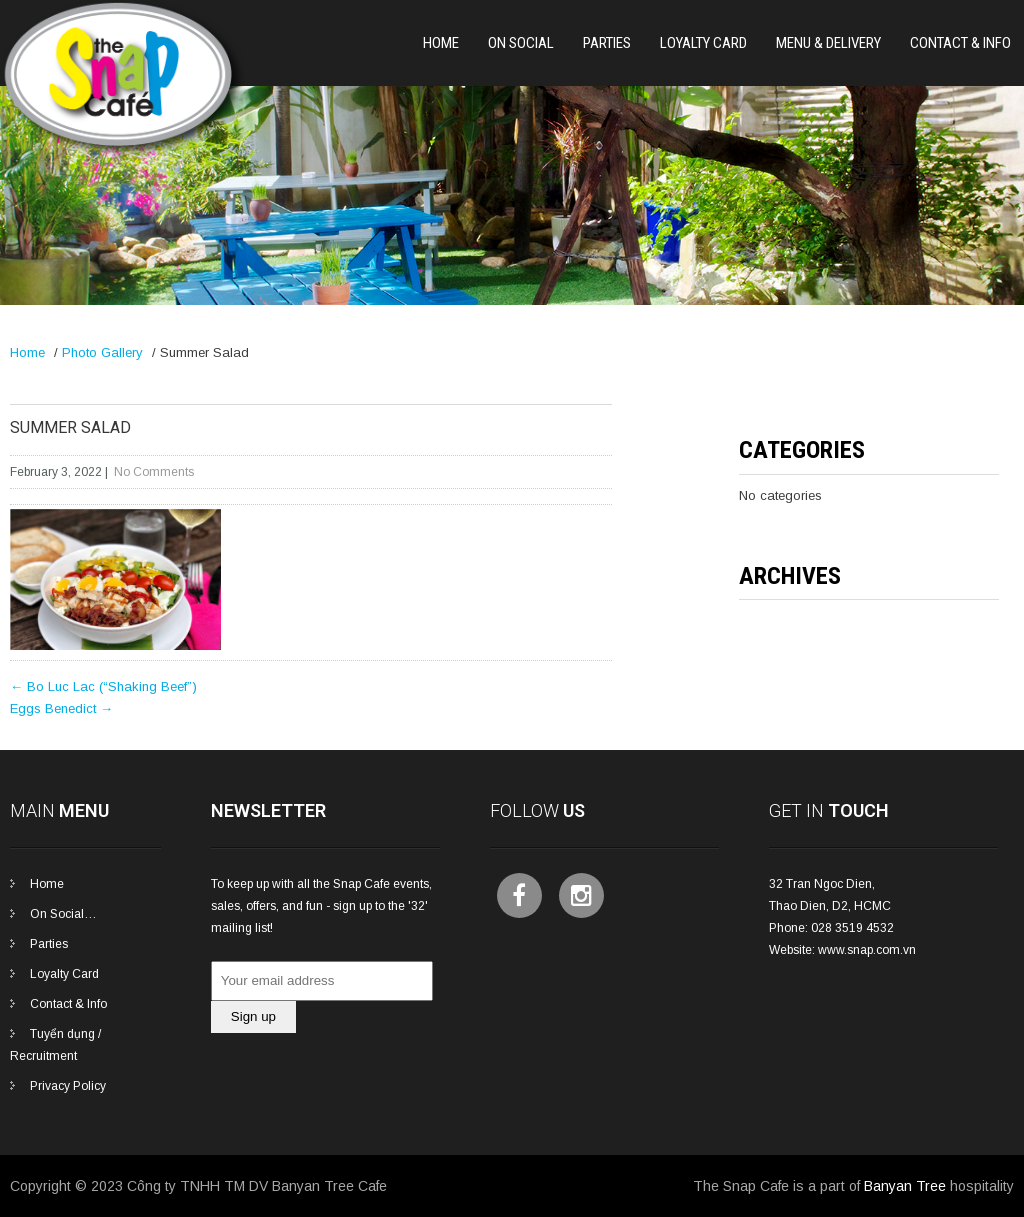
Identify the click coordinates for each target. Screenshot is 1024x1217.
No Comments (154, 472)
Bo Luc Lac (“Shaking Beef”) (103, 686)
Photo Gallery (102, 352)
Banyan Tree (905, 1186)
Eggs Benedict (61, 708)
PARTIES (607, 43)
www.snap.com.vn (867, 950)
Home (441, 43)
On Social (521, 43)
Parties (49, 944)
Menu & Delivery (828, 43)
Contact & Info (960, 43)
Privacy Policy (68, 1086)
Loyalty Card (703, 43)
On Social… (63, 914)
